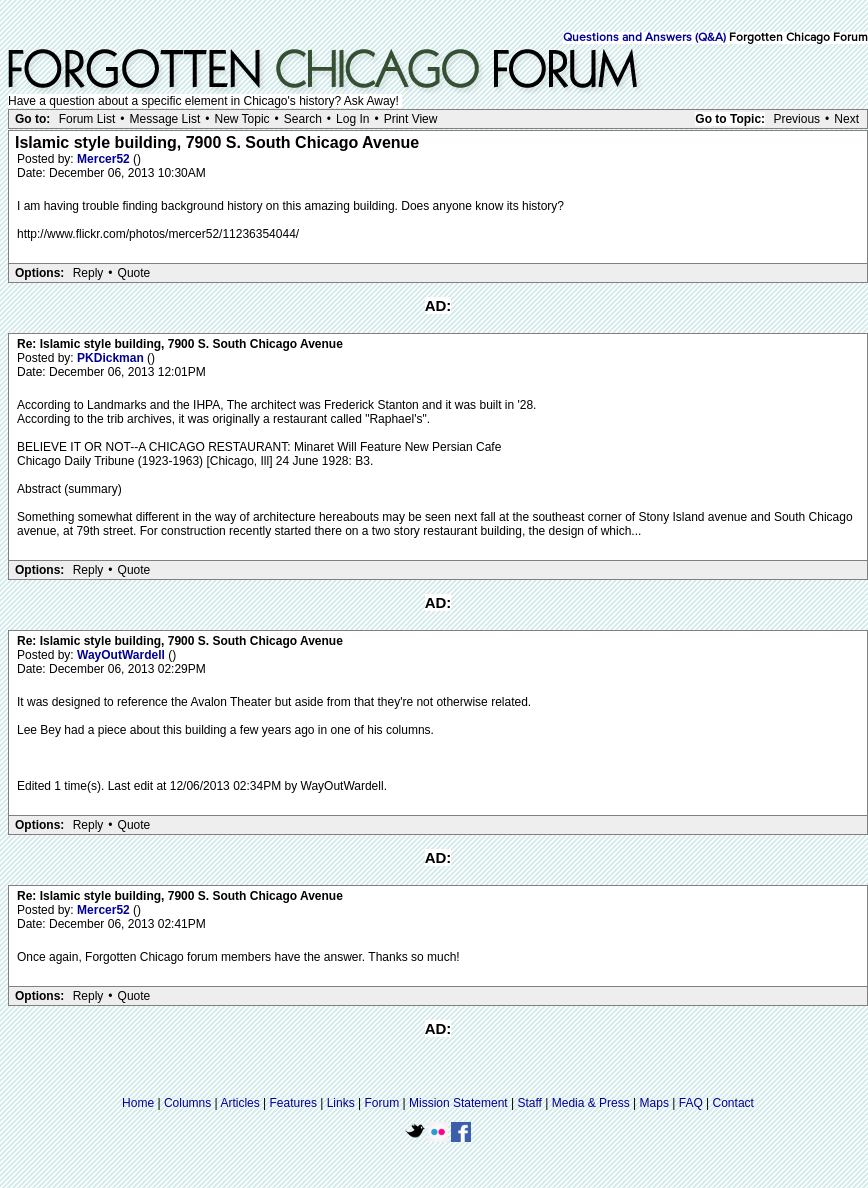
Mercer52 (105, 159)
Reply (88, 273)
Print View (411, 119)
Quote (134, 273)
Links (341, 1103)
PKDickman (112, 358)
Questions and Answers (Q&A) (644, 38)
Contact (733, 1103)
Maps (654, 1103)
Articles (239, 1103)
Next (846, 119)
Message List (165, 119)
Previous (796, 119)
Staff (529, 1103)
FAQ (691, 1103)
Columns (187, 1103)
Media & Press (591, 1103)
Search (303, 119)
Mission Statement (458, 1103)
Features (293, 1103)
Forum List (87, 119)
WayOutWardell (122, 655)
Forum (382, 1103)
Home (138, 1103)
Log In (352, 119)
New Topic (241, 119)
